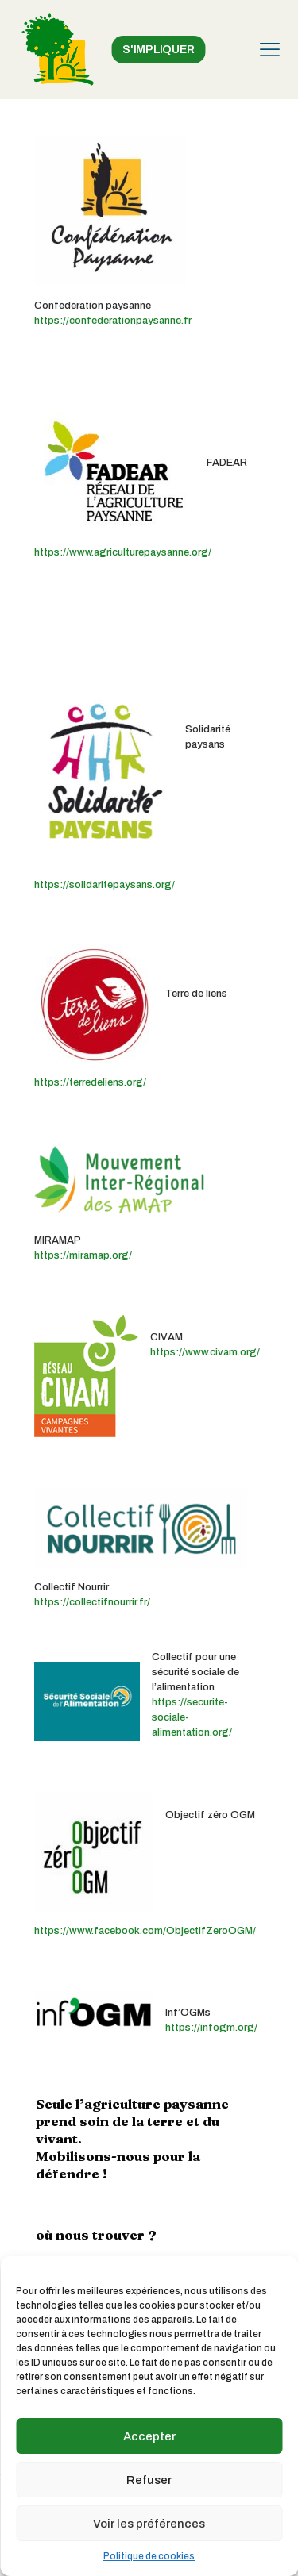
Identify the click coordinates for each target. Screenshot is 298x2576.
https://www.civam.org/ (205, 1352)
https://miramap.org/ (83, 1255)
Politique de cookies (149, 2556)
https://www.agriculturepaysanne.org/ (122, 552)
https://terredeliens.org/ (90, 1082)
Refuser (149, 2480)
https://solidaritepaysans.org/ (104, 884)
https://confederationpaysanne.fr (113, 320)
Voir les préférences (149, 2523)
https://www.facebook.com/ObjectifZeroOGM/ (145, 1930)
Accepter (149, 2436)
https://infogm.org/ (211, 2027)
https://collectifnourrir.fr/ (92, 1602)
